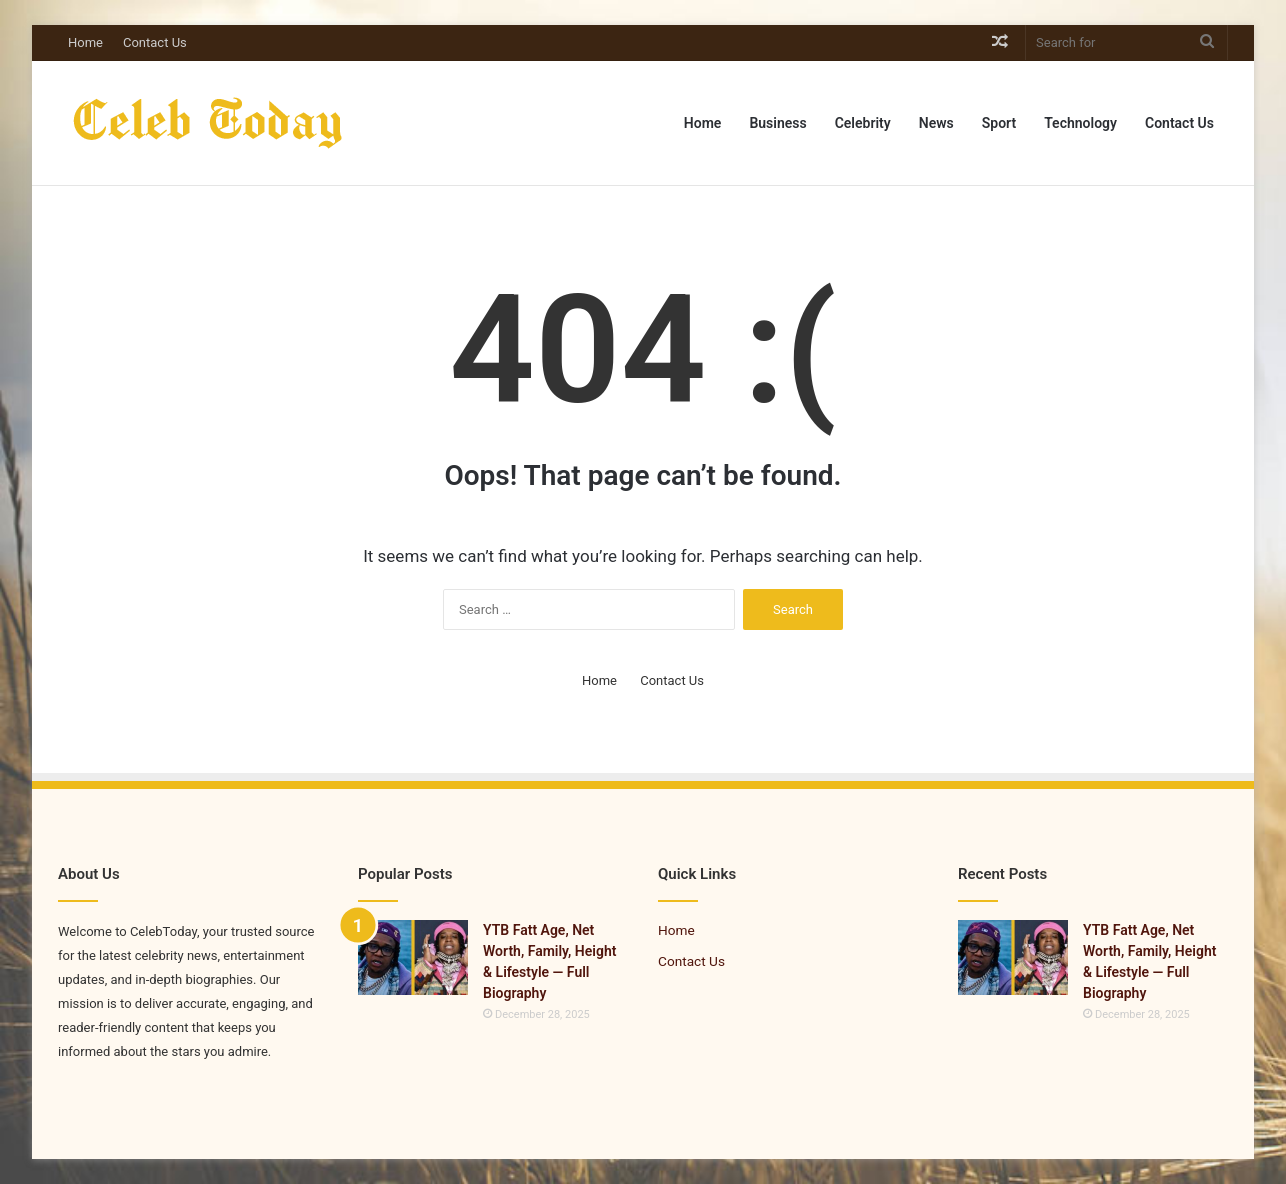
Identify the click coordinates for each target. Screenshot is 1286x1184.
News (936, 123)
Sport (999, 123)
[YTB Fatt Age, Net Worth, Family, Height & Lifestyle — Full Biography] (413, 957)
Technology (1080, 123)
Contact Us (155, 42)
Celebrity (863, 123)
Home (85, 42)
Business (777, 123)
